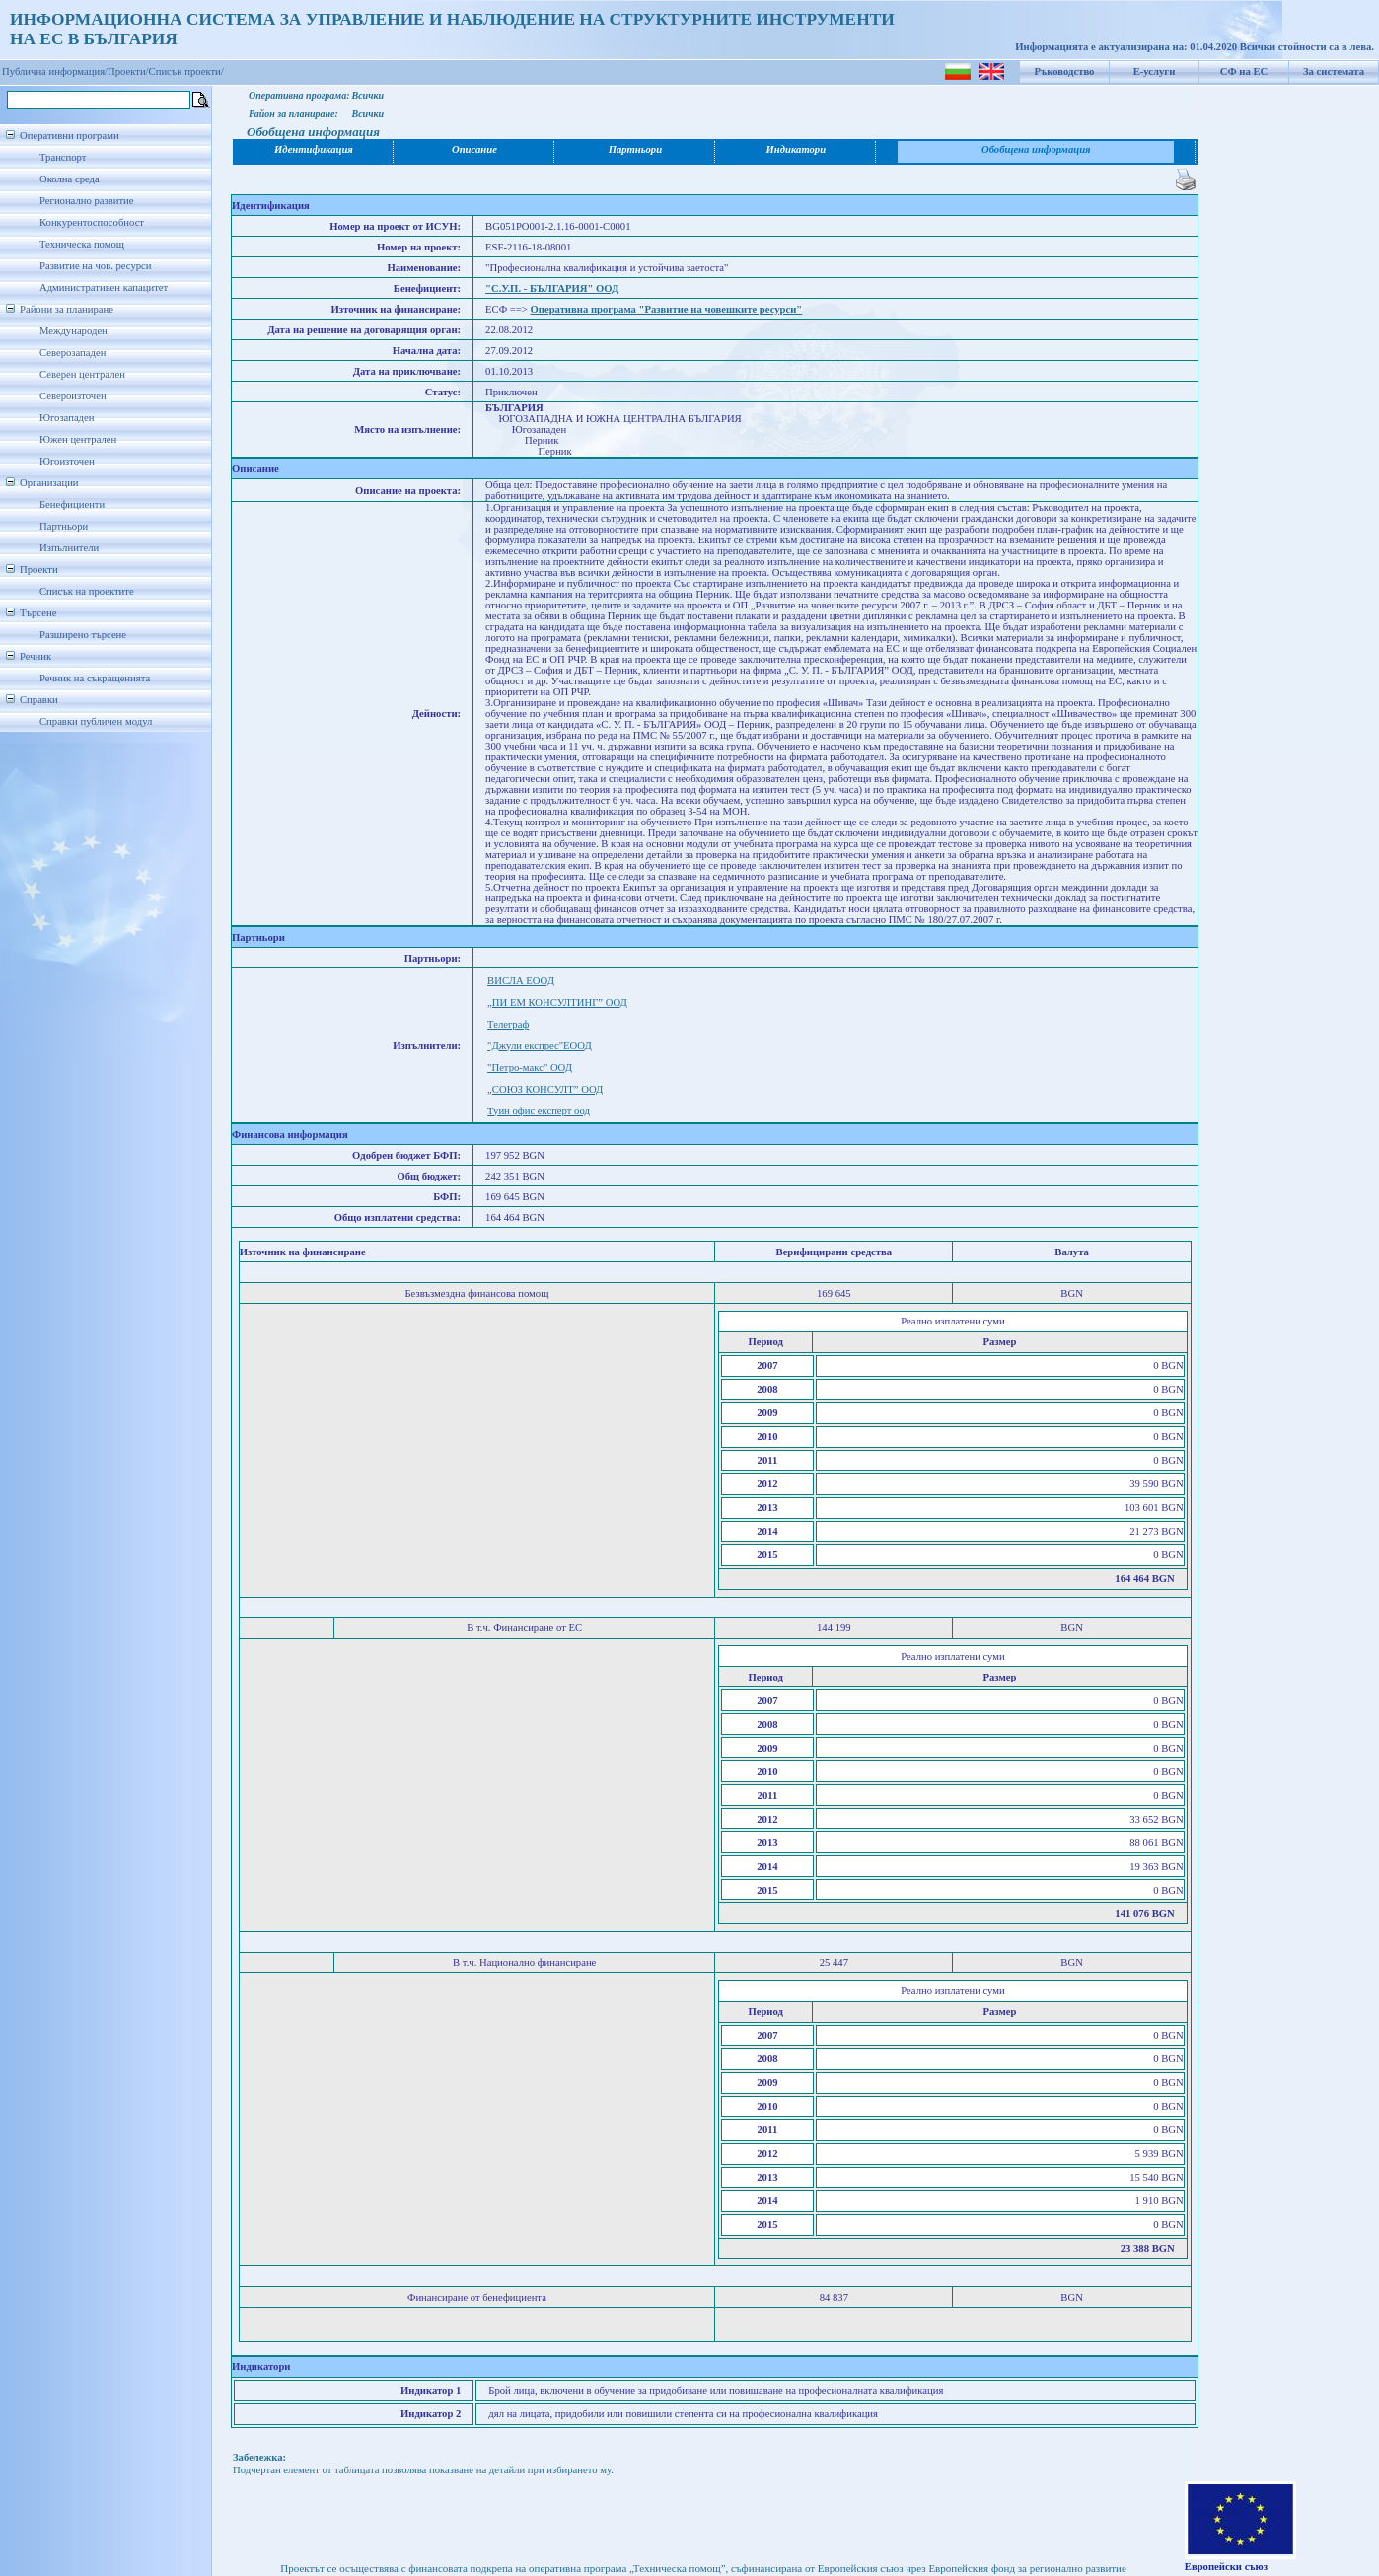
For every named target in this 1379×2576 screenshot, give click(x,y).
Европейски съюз (1226, 2566)
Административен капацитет (103, 287)
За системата (1333, 71)
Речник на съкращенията (94, 678)
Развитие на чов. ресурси (95, 265)
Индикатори (796, 149)
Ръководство (1065, 71)
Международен (73, 330)
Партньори (63, 526)
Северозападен (72, 352)
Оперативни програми (69, 135)
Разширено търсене (82, 634)
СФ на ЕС (1244, 71)
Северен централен (82, 374)
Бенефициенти (72, 504)
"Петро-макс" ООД (529, 1067)
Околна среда (69, 179)
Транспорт (62, 157)
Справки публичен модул (95, 721)
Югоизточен (67, 461)
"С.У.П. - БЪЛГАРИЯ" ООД (551, 288)
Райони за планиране (66, 309)
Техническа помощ (81, 244)
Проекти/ (128, 71)
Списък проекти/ (186, 71)
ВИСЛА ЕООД (520, 980)
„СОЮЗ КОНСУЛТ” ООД (545, 1089)
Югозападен (66, 417)
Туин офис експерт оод (538, 1111)
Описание (474, 149)
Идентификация (313, 149)
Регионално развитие (86, 200)
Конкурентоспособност (91, 222)
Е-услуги (1154, 71)
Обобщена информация (1036, 149)
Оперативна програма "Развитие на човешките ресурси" (667, 309)
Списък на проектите (86, 591)
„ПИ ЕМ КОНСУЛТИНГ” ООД (557, 1002)
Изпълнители (69, 547)
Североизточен (73, 396)
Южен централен (77, 439)
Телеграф (508, 1024)
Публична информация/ (55, 71)
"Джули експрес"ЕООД (539, 1045)
